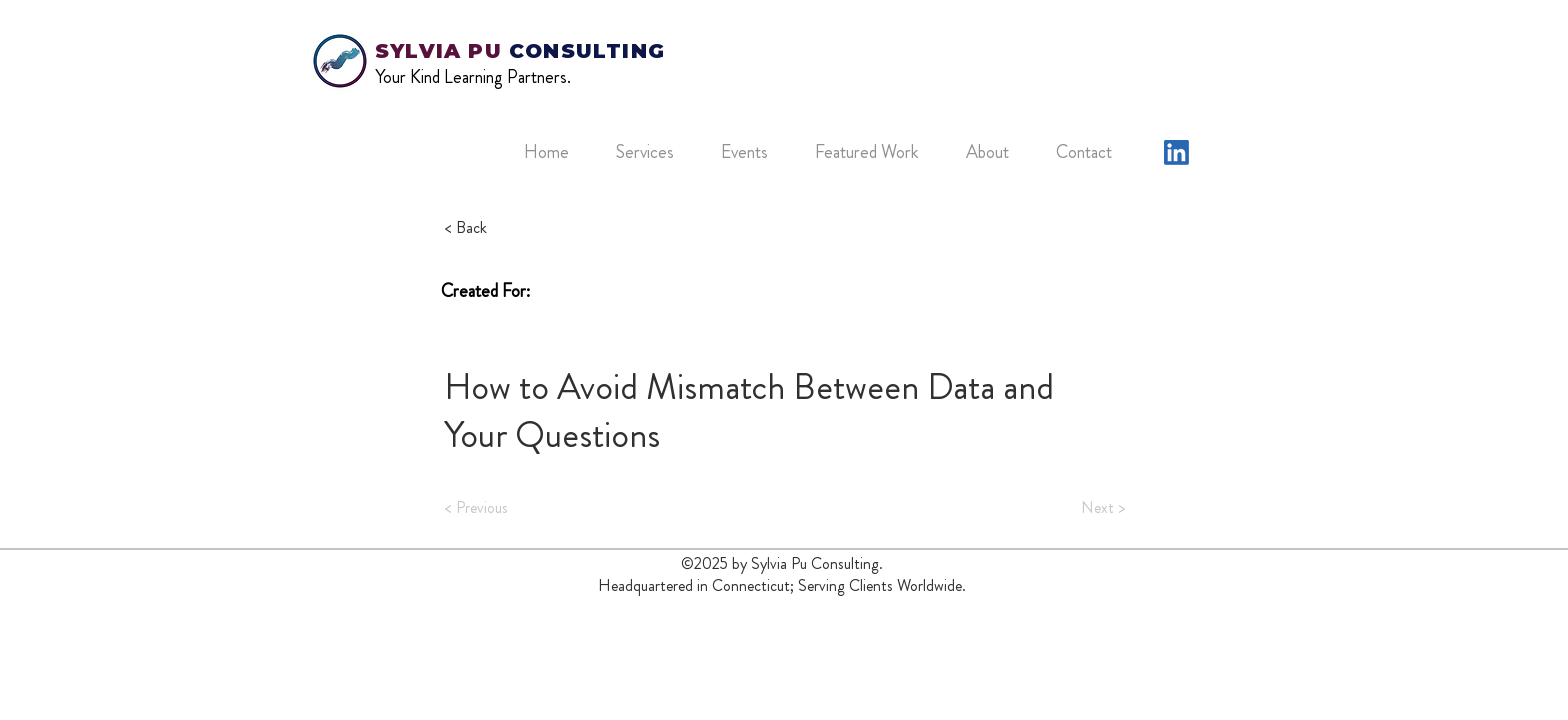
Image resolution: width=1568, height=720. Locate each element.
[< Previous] (511, 508)
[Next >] (1075, 508)
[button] (653, 152)
